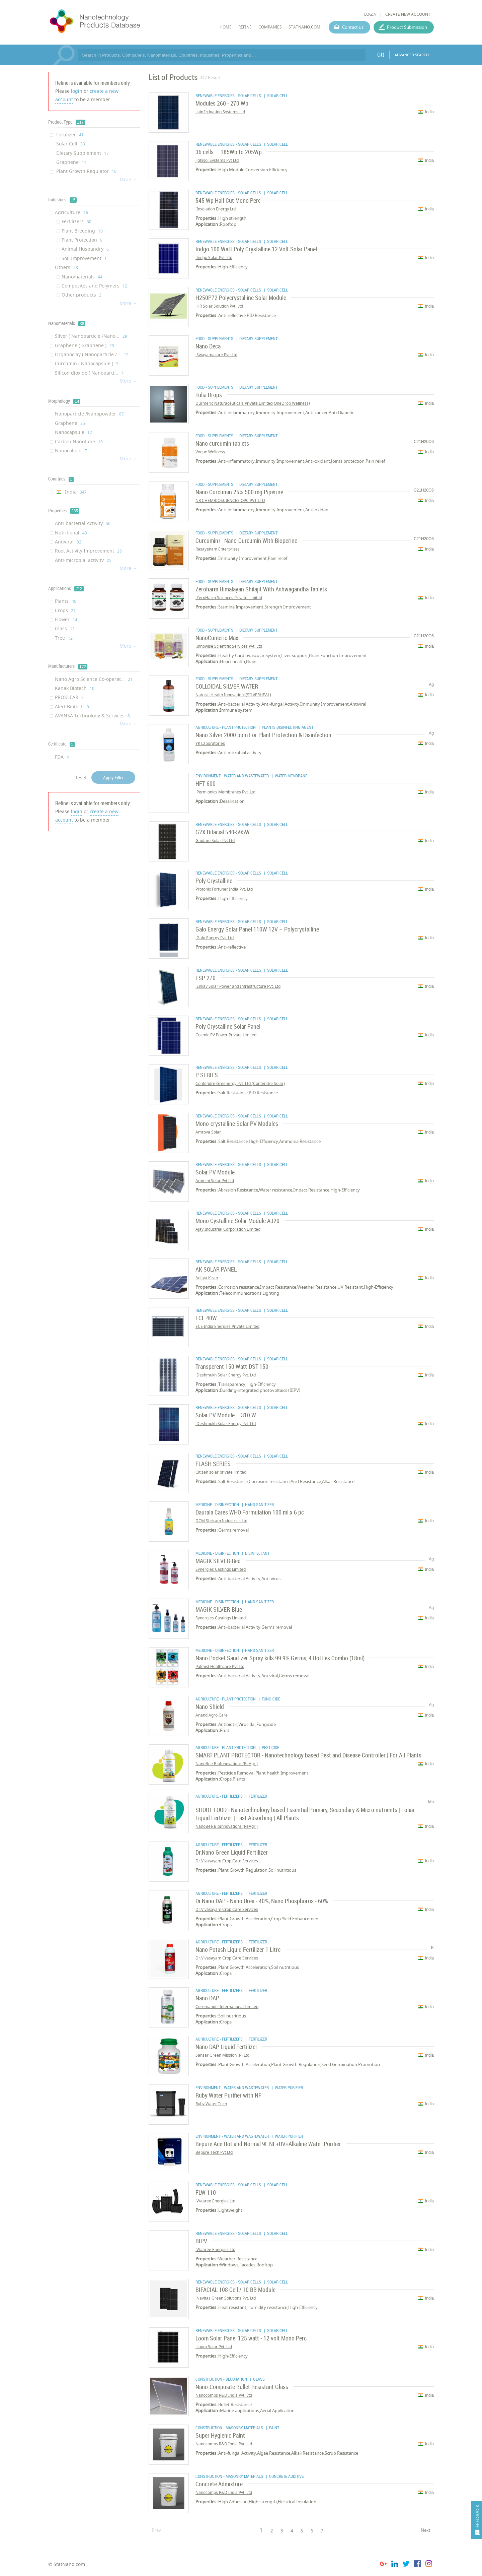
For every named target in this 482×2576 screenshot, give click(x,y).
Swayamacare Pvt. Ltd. (216, 355)
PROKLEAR (69, 697)
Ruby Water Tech (211, 2104)
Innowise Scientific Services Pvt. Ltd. (228, 646)
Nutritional (71, 532)
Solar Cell (70, 143)
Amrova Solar (208, 1132)
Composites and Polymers (94, 285)
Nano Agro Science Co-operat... (94, 679)
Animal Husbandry (85, 249)
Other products (81, 295)
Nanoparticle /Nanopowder (89, 413)
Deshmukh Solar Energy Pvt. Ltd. (225, 1375)
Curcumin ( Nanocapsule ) (86, 363)
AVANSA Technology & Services (92, 715)
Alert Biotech (72, 706)
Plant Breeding (82, 231)
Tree (64, 638)
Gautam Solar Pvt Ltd (215, 840)
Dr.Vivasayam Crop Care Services (226, 1861)
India (71, 492)
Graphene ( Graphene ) (84, 345)
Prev (156, 2530)
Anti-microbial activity (83, 560)
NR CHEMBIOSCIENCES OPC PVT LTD (230, 500)
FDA (62, 757)
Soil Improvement (84, 258)
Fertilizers (76, 221)
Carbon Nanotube (79, 441)
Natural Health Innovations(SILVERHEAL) (233, 695)
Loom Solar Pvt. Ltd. (213, 2346)
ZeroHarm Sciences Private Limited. (228, 597)
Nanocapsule (73, 432)
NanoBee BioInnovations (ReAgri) (226, 1763)
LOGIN (370, 14)
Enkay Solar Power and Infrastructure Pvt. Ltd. (237, 986)
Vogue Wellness (210, 452)
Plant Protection (82, 240)
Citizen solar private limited (220, 1472)
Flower (66, 619)
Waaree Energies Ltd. (215, 2201)
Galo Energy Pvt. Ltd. (214, 938)
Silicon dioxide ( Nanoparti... (89, 373)
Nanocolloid (71, 450)
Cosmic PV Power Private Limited (225, 1035)
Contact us (353, 27)
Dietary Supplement (82, 153)
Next (425, 2530)
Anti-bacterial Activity (82, 523)
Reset (80, 777)
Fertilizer (69, 134)
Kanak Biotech (74, 688)
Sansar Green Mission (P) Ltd (222, 2055)
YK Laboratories (210, 743)
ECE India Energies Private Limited (227, 1326)
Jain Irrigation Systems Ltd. (220, 112)
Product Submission (407, 27)
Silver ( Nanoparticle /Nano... (91, 336)
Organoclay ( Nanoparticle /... (92, 354)
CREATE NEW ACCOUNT (407, 14)
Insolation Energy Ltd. (215, 209)
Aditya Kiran (206, 1278)
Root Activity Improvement (88, 551)
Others (66, 267)
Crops (65, 610)
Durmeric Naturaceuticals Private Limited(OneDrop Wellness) (252, 403)
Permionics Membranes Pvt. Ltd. (225, 792)
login (76, 91)
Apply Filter (113, 777)
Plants (65, 601)
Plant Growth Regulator (85, 171)
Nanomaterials (82, 276)
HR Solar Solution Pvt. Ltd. (219, 306)
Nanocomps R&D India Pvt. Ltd (223, 2395)
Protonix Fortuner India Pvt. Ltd (224, 889)
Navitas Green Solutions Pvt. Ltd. (225, 2298)
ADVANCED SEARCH (412, 54)
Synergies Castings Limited (220, 1569)
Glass (65, 628)
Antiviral (68, 541)
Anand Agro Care (211, 1715)
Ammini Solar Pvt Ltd (214, 1180)
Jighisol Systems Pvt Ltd (217, 160)
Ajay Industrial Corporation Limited (227, 1229)
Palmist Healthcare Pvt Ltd (219, 1666)
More (128, 179)
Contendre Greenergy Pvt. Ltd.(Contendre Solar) (240, 1083)
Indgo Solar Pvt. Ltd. (213, 257)
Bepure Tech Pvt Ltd (214, 2152)
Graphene (70, 162)
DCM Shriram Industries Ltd (221, 1521)
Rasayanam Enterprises (217, 549)
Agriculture (71, 212)
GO (380, 55)
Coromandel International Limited (226, 2006)
